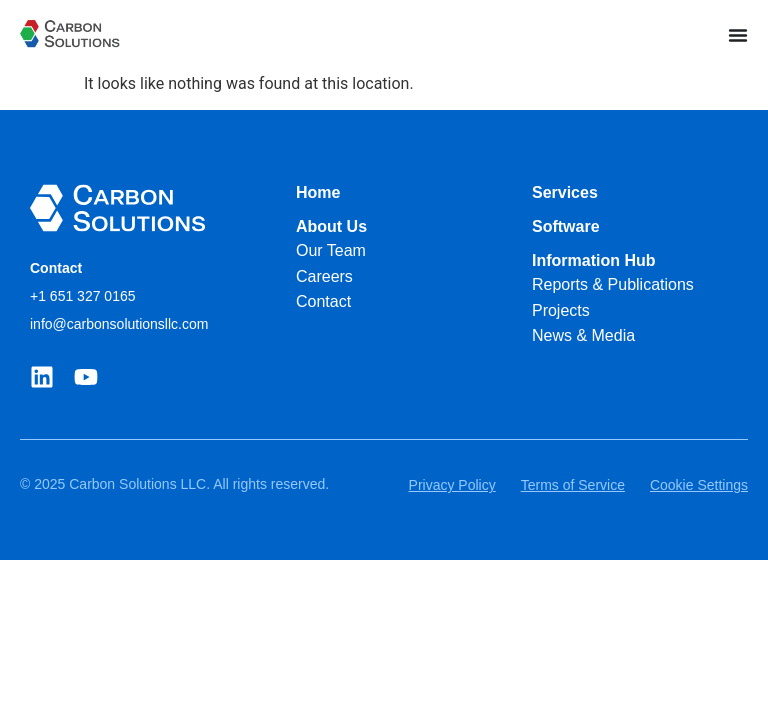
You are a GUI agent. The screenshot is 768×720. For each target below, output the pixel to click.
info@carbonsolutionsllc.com (119, 324)
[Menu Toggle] (738, 35)
